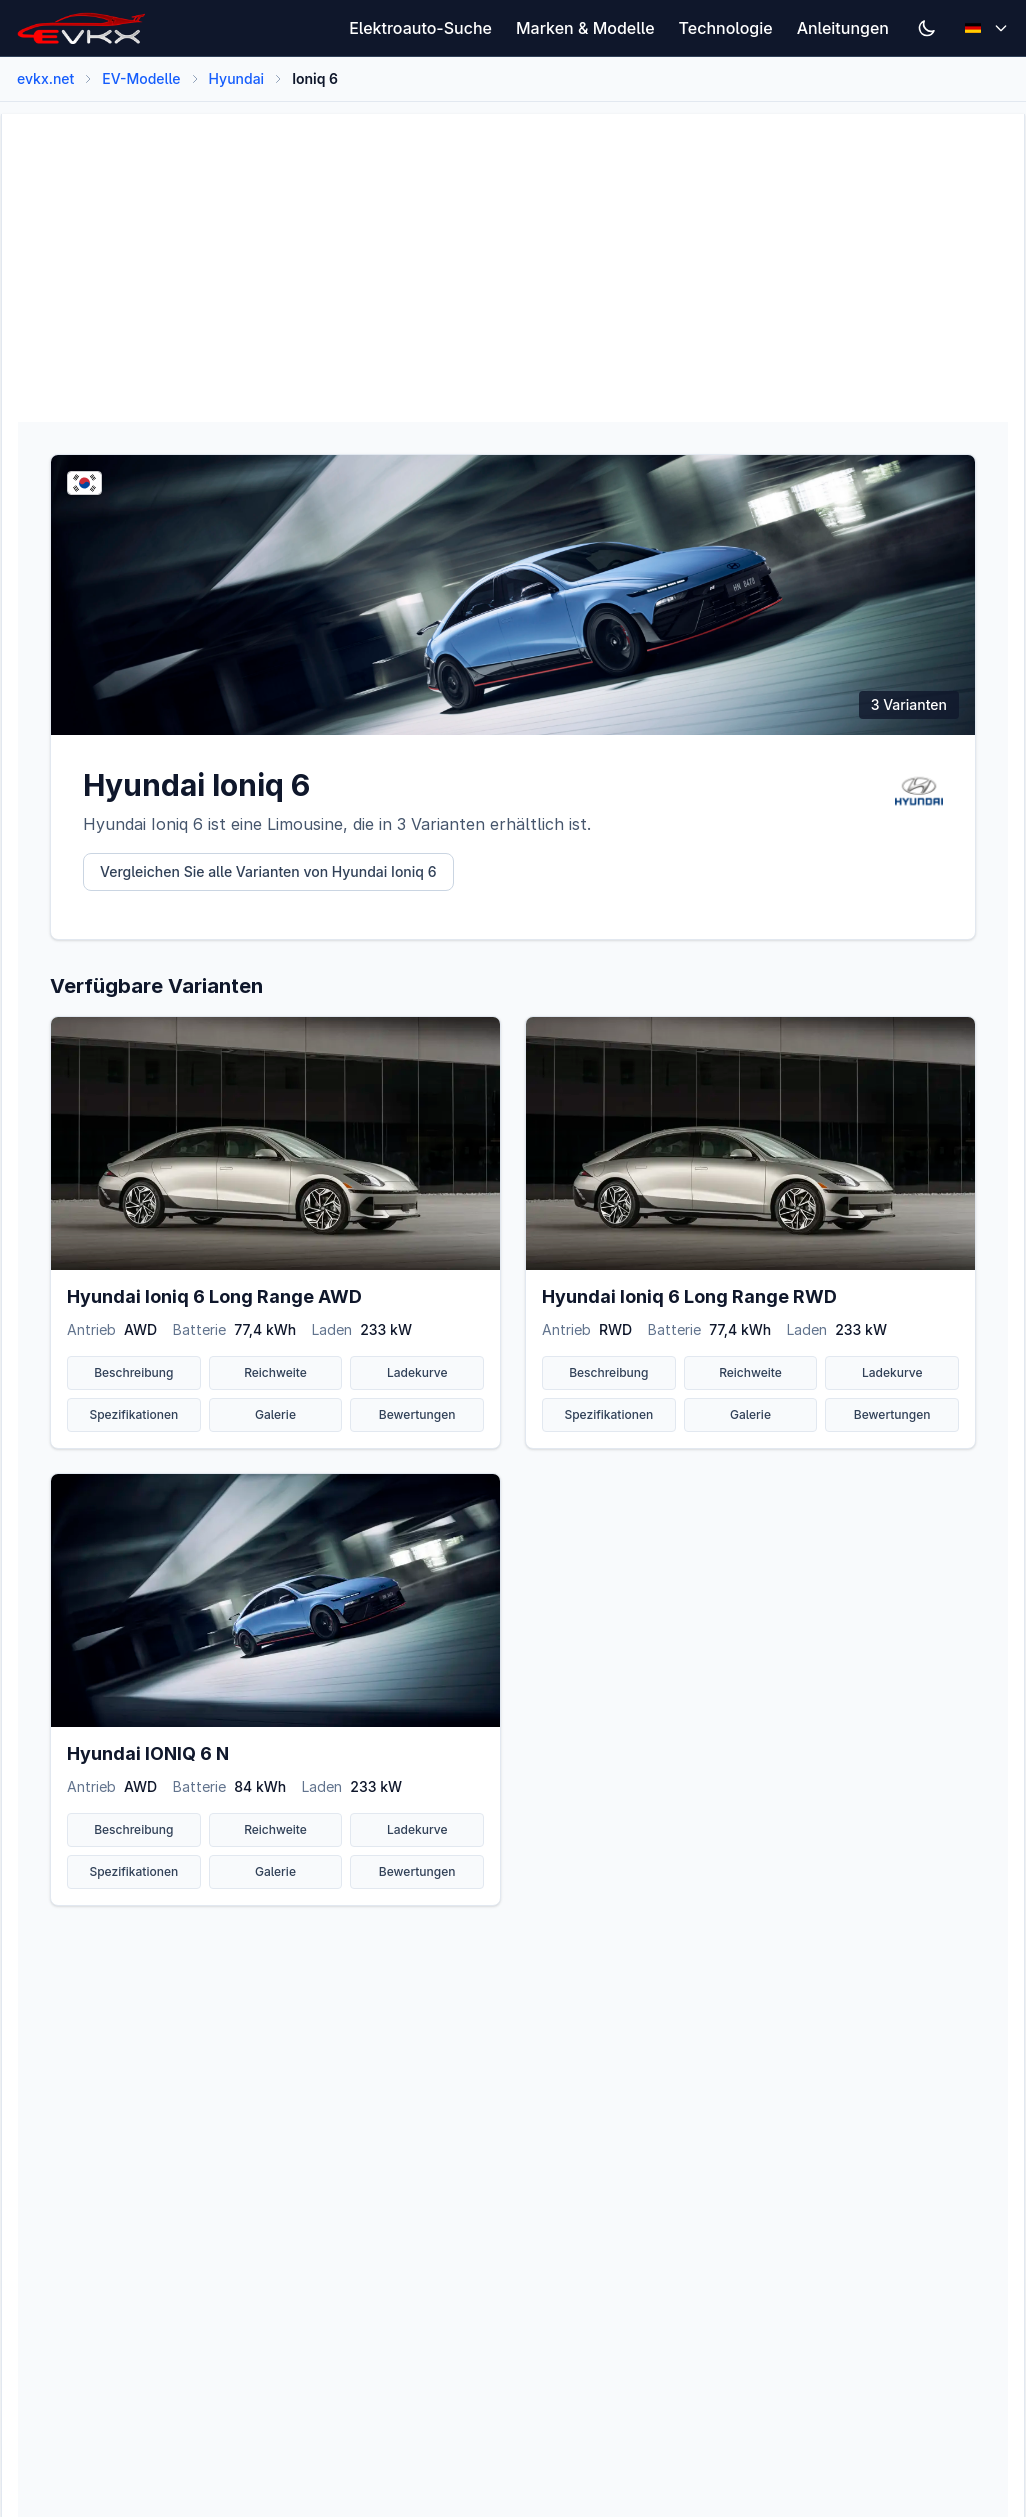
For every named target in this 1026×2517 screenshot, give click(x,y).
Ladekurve (417, 1372)
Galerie (275, 1414)
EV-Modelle (141, 78)
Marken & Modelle (585, 28)
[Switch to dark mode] (927, 28)
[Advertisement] (513, 254)
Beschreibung (133, 1372)
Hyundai (237, 78)
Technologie (726, 28)
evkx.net (45, 78)
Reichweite (275, 1372)
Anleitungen (843, 28)
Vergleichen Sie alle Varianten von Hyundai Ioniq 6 (268, 871)
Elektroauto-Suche (420, 28)
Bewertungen (417, 1414)
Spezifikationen (133, 1414)
